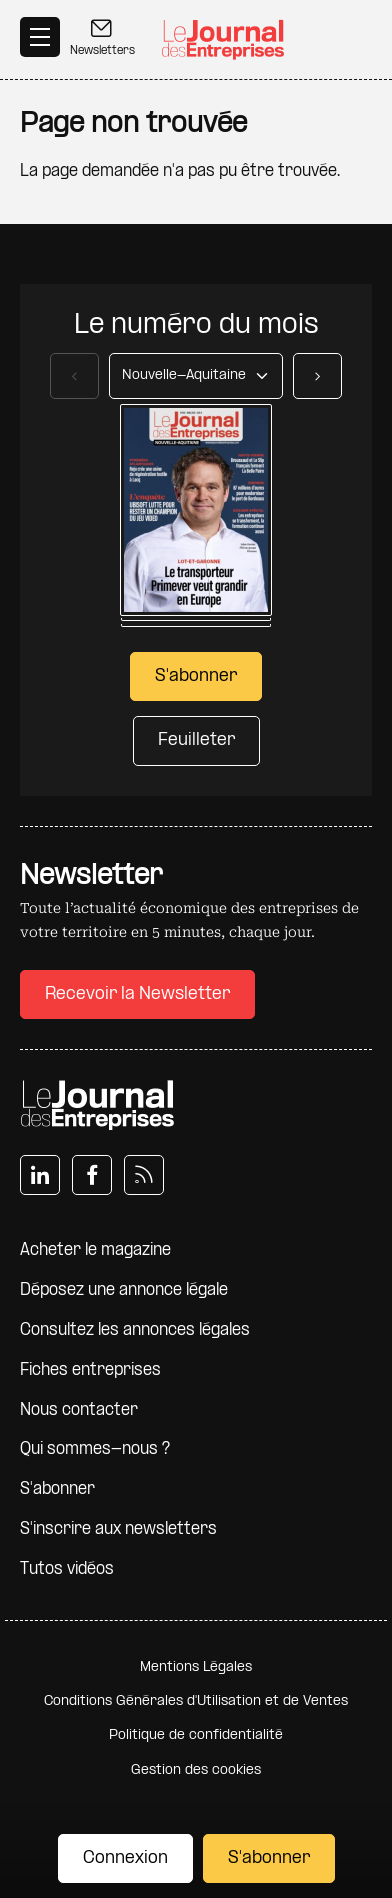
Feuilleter (196, 740)
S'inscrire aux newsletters (118, 1529)
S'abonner (269, 1858)
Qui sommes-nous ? (95, 1449)
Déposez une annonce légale (124, 1290)
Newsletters (102, 37)
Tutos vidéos (67, 1569)
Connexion (125, 1858)
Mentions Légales (196, 1667)
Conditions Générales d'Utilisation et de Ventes (196, 1701)
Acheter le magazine (95, 1250)
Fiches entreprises (90, 1370)
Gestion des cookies (196, 1770)
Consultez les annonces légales (135, 1330)
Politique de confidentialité (196, 1735)
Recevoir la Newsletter (137, 994)
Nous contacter (79, 1410)
